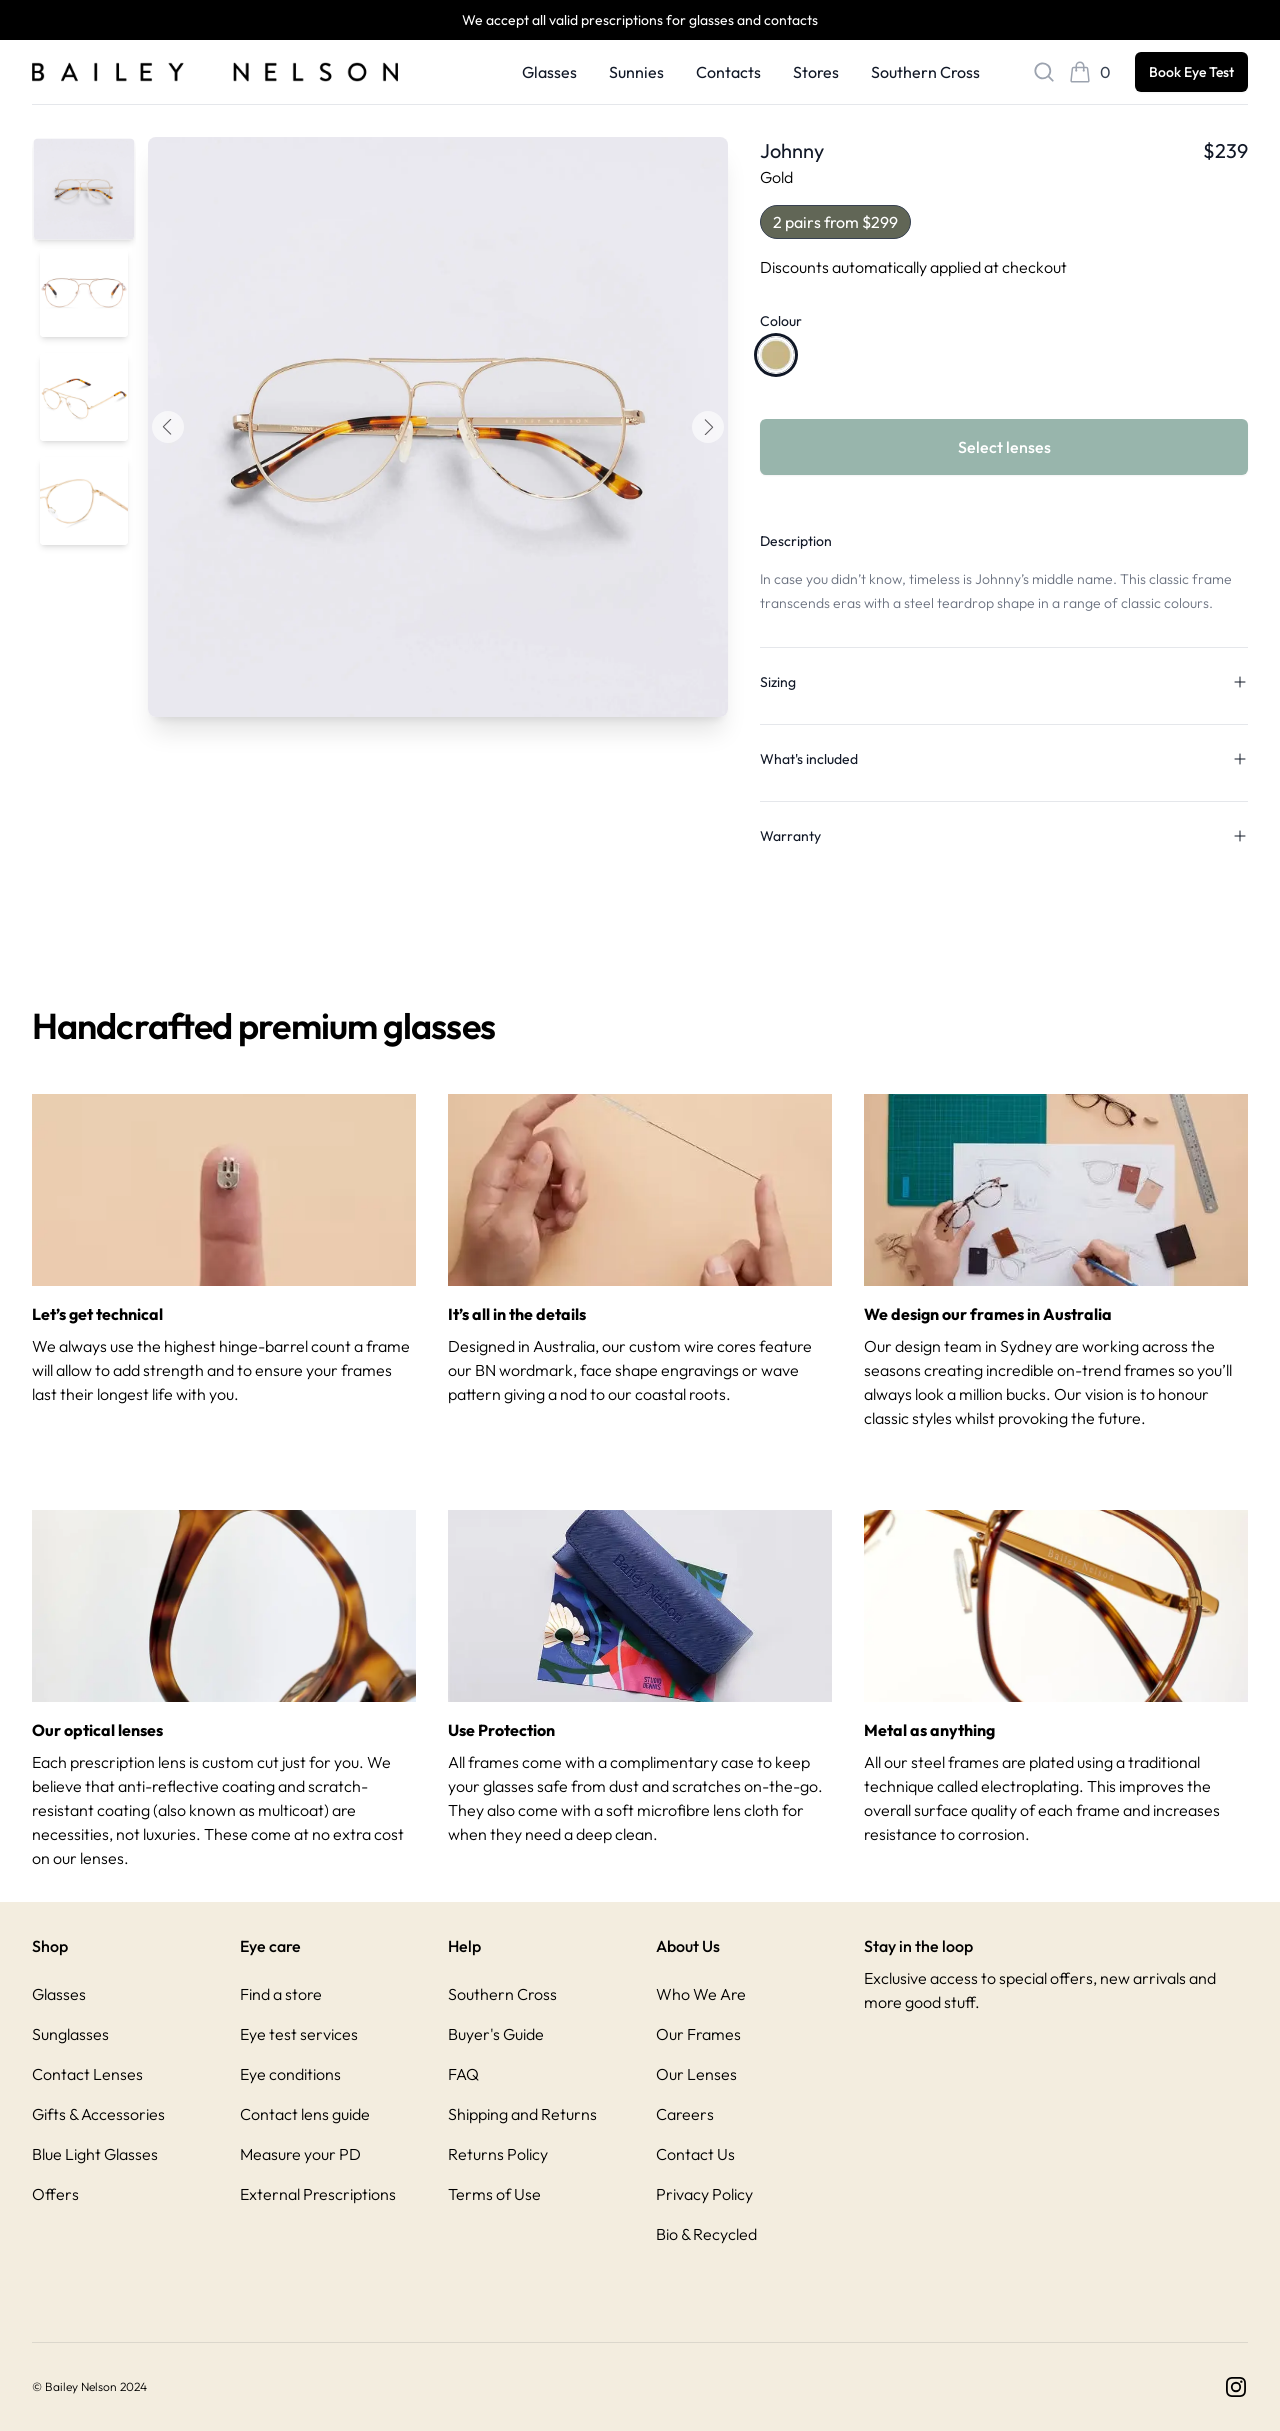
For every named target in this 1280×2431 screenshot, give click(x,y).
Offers (55, 2194)
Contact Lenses (87, 2074)
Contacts (728, 72)
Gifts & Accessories (98, 2114)
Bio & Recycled (706, 2234)
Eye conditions (290, 2074)
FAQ (463, 2074)
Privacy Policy (704, 2194)
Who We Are (701, 1994)
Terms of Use (494, 2194)
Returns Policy (498, 2154)
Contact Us (695, 2154)
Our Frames (698, 2034)
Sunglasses (70, 2034)
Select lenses (1004, 447)
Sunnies (636, 72)
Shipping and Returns (522, 2114)
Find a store (281, 1994)
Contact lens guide (305, 2114)
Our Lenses (696, 2074)
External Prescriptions (318, 2194)
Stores (816, 72)
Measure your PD (300, 2154)
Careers (685, 2114)
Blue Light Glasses (95, 2154)
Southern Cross (925, 72)
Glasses (549, 72)
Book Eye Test (1191, 72)
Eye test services (299, 2034)
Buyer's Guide (496, 2034)
